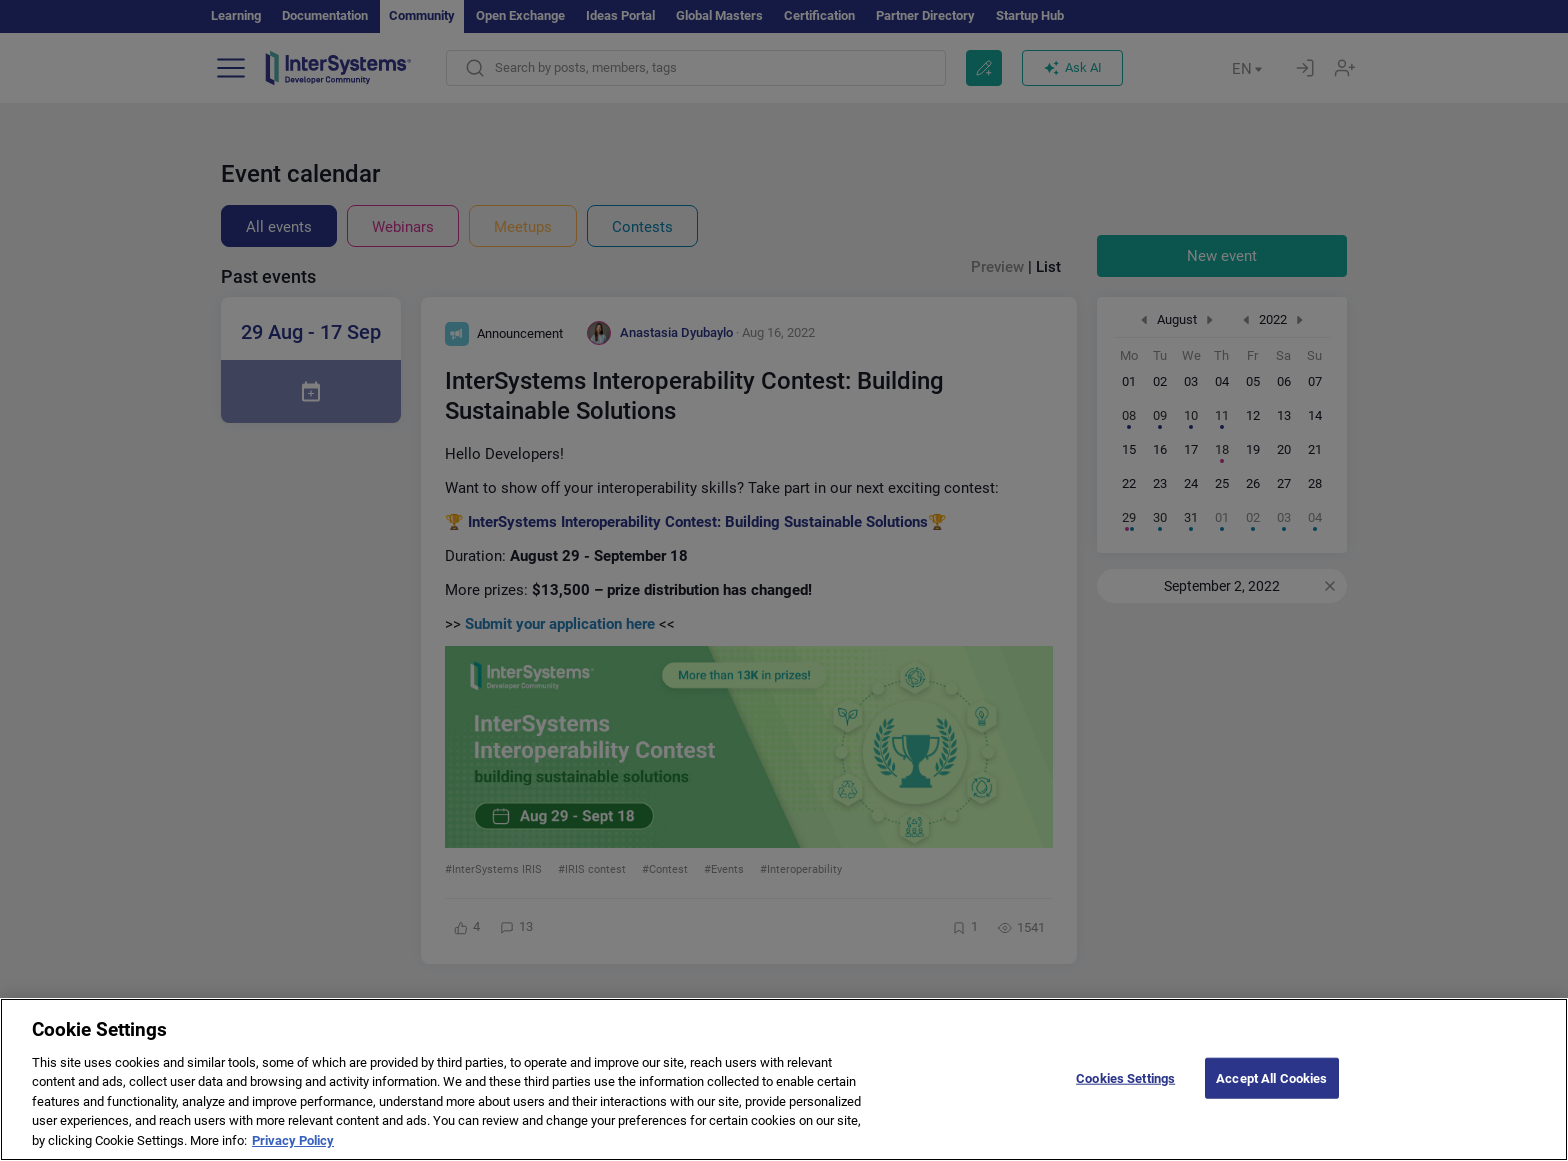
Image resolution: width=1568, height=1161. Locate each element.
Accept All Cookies (1271, 1094)
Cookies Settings (1125, 1094)
